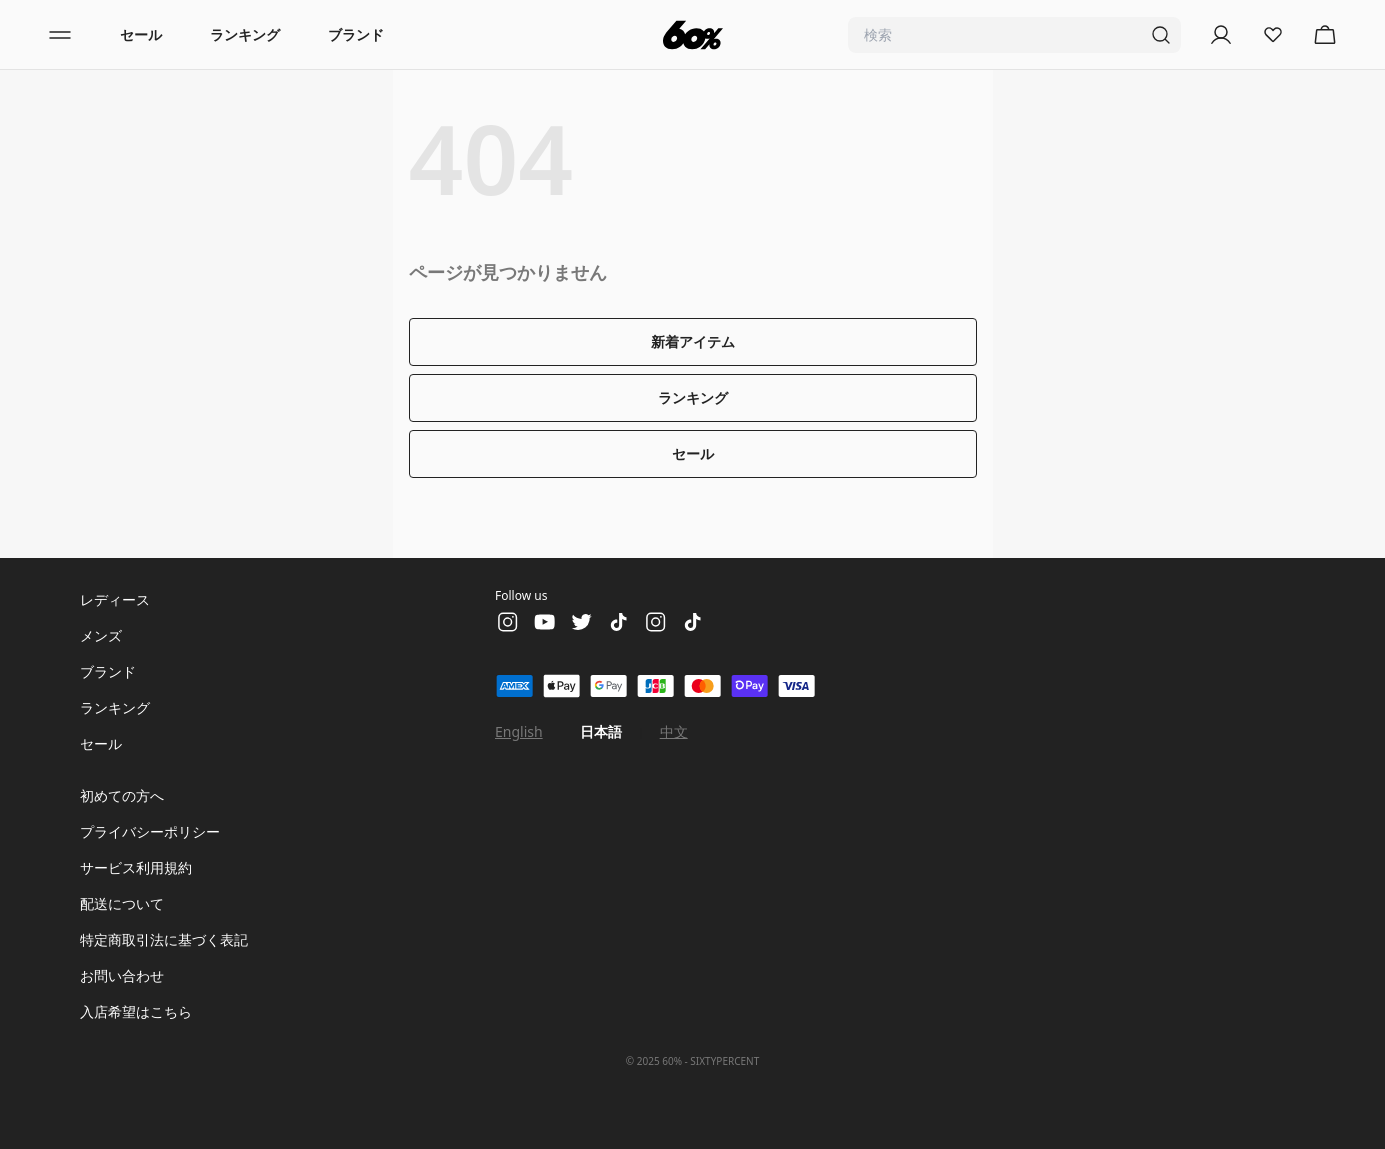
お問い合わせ (122, 975)
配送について (122, 903)
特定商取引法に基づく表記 (164, 939)
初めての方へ (122, 795)
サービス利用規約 (136, 867)
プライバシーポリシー (150, 831)
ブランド (356, 34)
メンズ (101, 635)
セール (141, 34)
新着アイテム (693, 341)
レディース (115, 599)
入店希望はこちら (136, 1011)
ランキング (245, 34)
